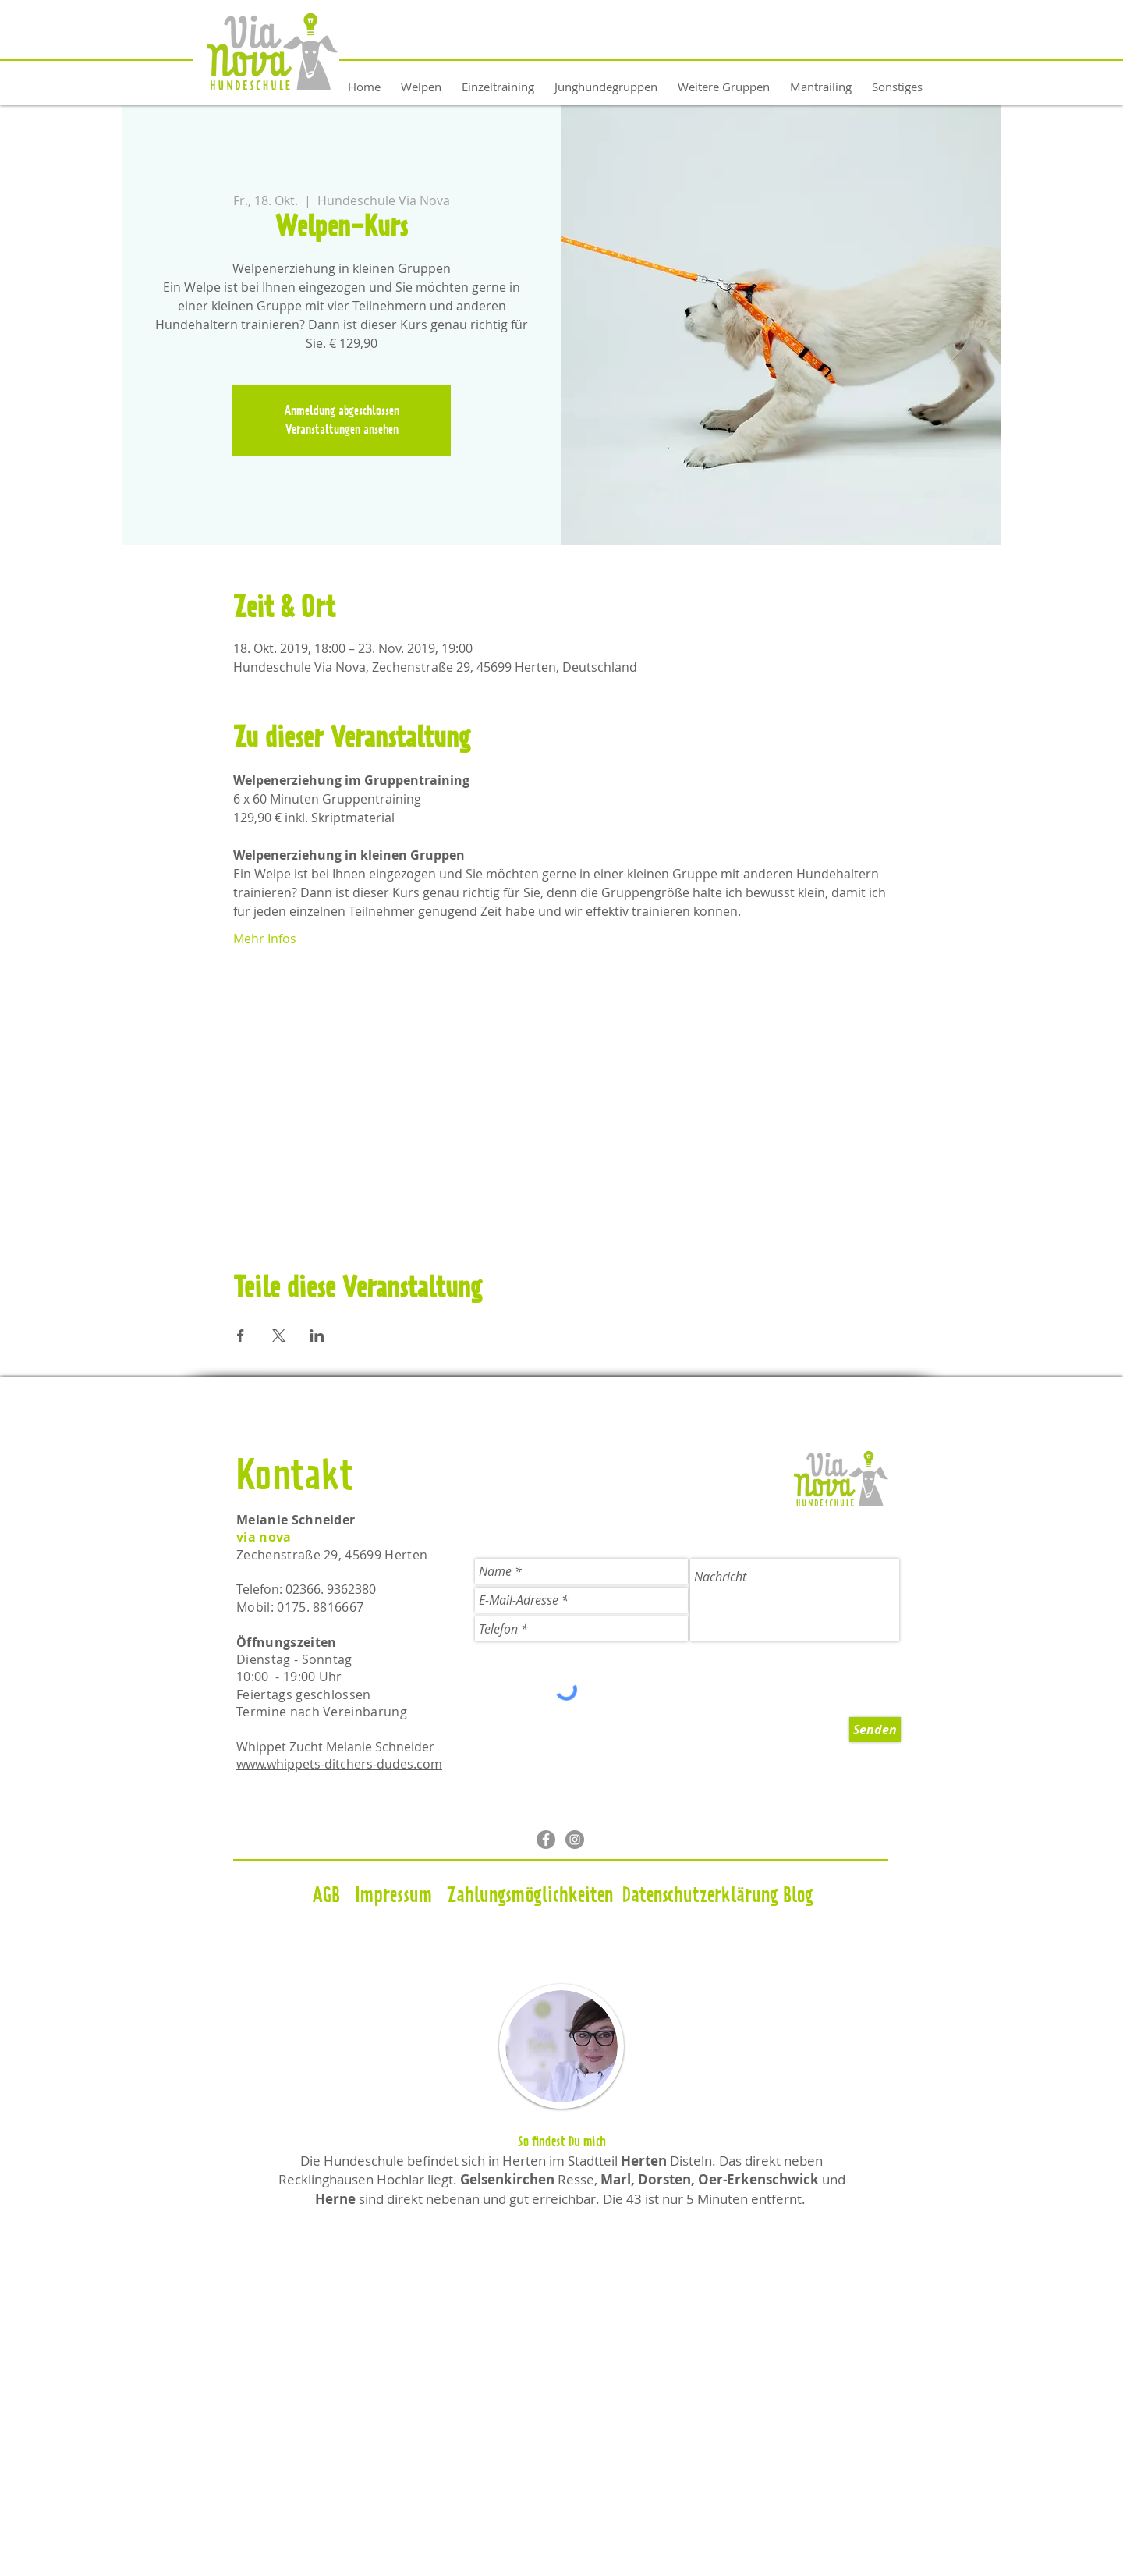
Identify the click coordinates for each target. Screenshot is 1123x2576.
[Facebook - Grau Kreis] (546, 1839)
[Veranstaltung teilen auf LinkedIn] (317, 1335)
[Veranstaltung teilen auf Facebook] (240, 1335)
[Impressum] (393, 1896)
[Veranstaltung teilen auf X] (278, 1335)
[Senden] (875, 1729)
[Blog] (798, 1896)
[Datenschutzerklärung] (700, 1896)
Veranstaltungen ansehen (342, 430)
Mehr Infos (264, 938)
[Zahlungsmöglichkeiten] (530, 1896)
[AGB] (326, 1896)
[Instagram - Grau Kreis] (574, 1839)
